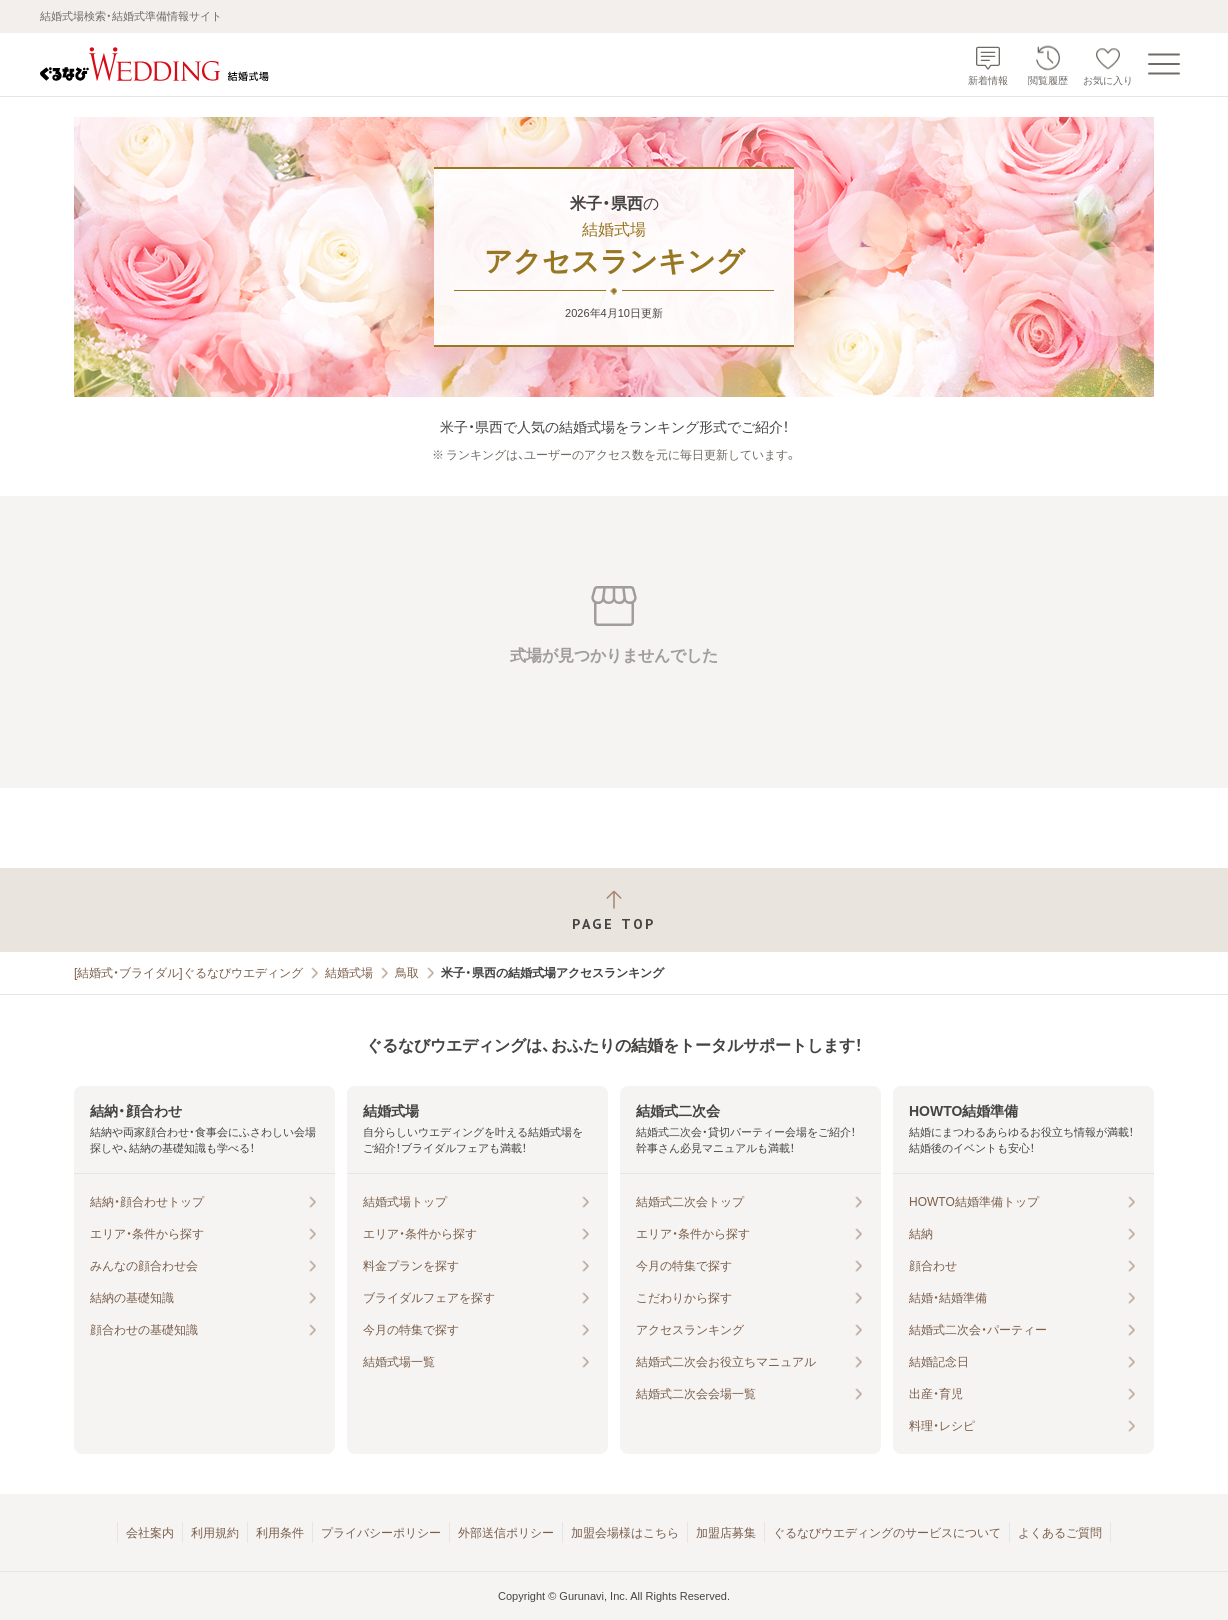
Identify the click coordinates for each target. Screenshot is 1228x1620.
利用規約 (215, 1533)
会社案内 (150, 1533)
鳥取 (407, 973)
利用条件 (280, 1533)
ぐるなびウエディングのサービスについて (887, 1533)
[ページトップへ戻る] (614, 910)
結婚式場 (349, 973)
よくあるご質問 (1060, 1533)
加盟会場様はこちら (625, 1533)
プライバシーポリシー (381, 1533)
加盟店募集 (726, 1533)
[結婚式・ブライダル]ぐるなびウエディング (188, 973)
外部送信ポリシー (506, 1533)
